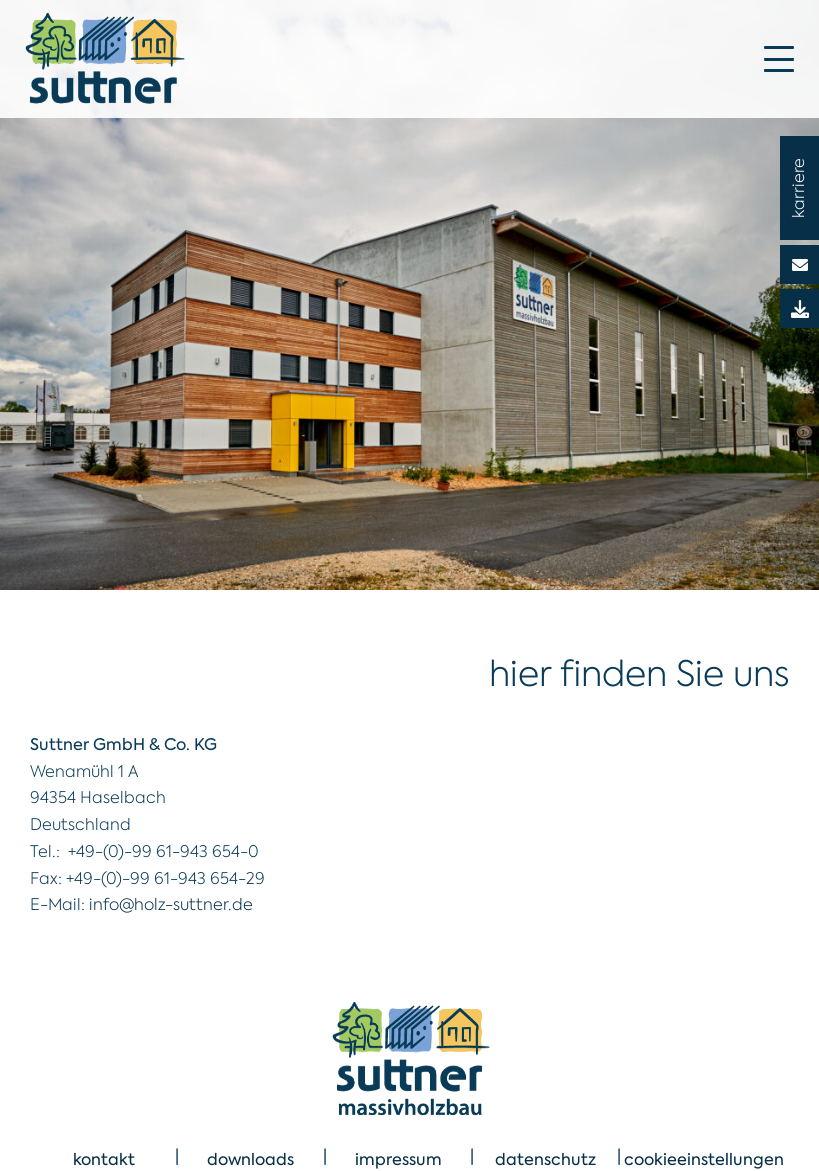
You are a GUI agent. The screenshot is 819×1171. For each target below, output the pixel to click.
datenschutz (545, 1159)
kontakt (104, 1159)
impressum (398, 1159)
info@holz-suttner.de (171, 904)
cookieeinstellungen (704, 1159)
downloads (250, 1159)
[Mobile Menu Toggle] (779, 59)
